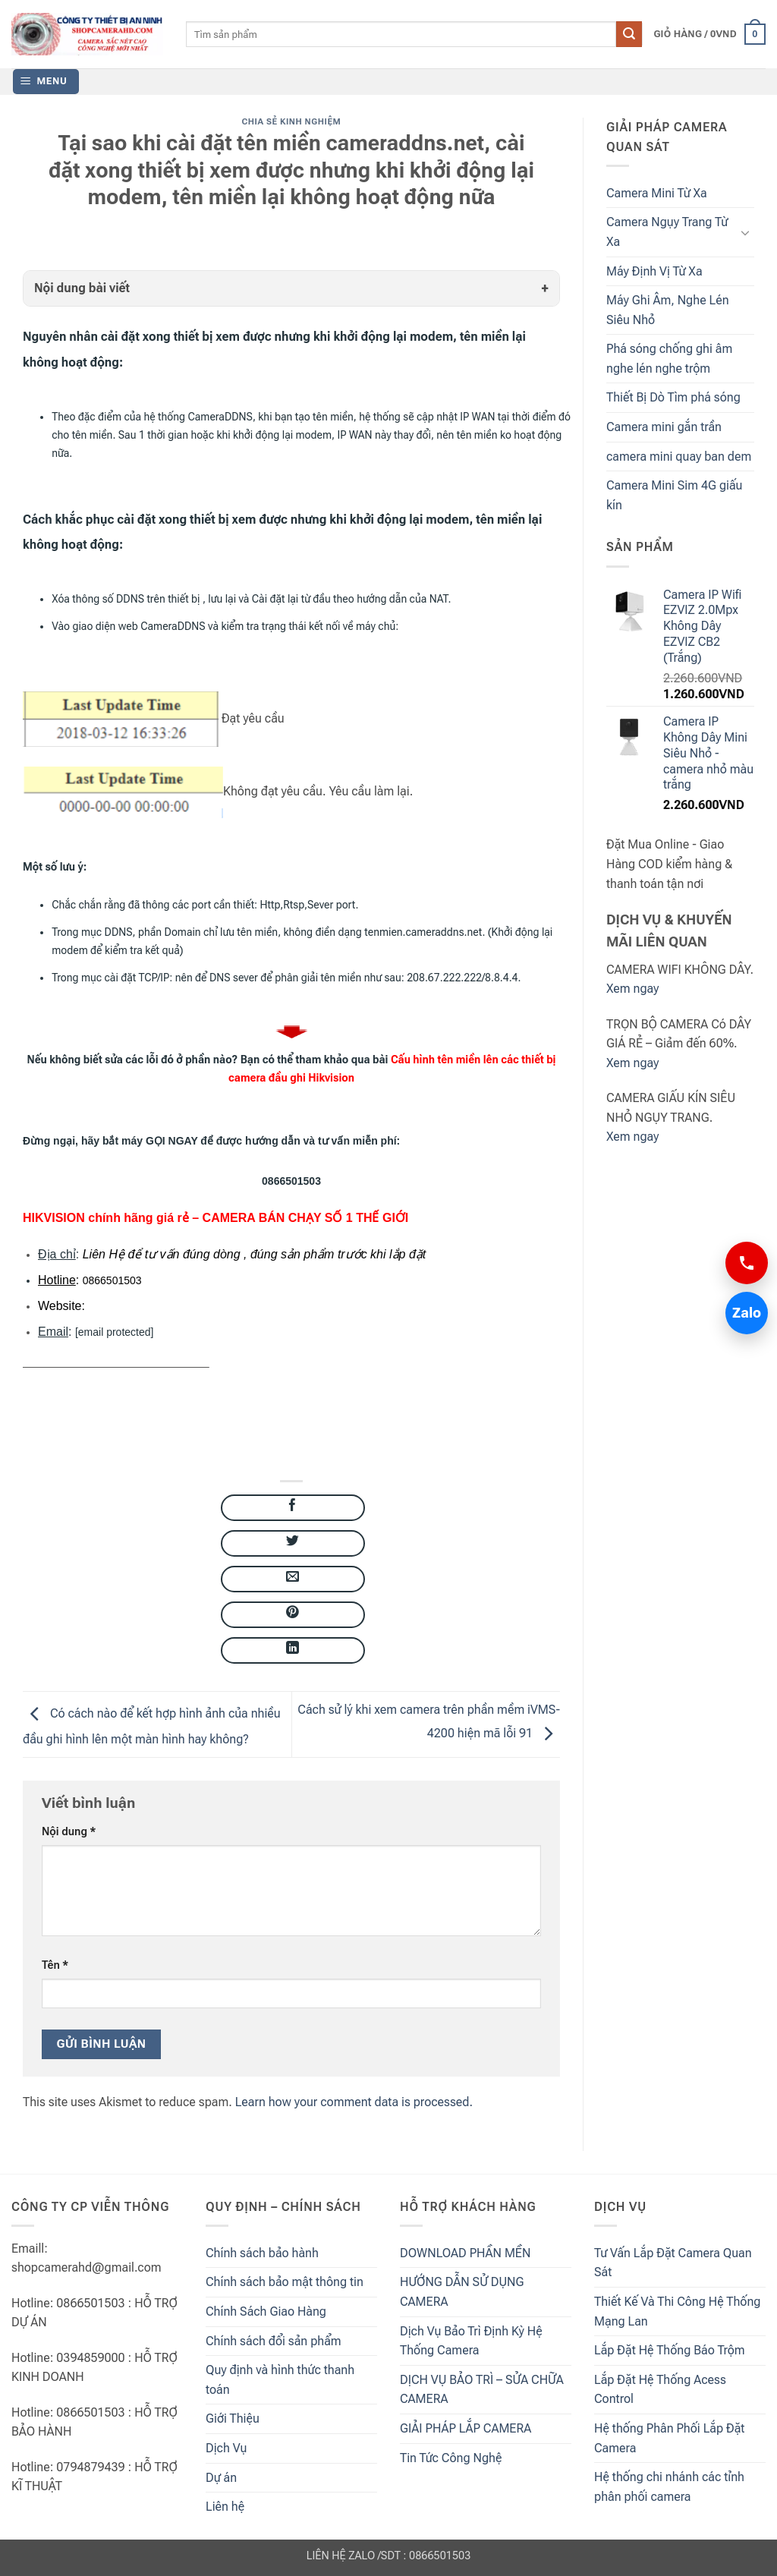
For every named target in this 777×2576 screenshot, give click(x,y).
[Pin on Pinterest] (293, 1614)
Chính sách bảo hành (262, 2253)
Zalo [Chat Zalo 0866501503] (743, 1312)
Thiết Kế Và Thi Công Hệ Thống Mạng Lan (677, 2311)
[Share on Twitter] (293, 1543)
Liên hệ (225, 2506)
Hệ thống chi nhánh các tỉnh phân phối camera (669, 2487)
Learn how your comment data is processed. (354, 2102)
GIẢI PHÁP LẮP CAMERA (465, 2428)
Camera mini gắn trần (664, 427)
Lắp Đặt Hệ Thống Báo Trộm (669, 2350)
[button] (709, 34)
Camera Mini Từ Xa (656, 193)
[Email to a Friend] (293, 1579)
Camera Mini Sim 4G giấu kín (674, 495)
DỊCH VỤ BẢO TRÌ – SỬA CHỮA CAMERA (482, 2390)
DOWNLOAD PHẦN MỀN (465, 2253)
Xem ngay (632, 988)
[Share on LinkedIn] (293, 1650)
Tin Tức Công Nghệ (451, 2458)
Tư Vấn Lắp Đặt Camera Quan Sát (673, 2263)
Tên (55, 1965)
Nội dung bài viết (82, 288)
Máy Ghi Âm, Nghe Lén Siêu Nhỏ (667, 310)
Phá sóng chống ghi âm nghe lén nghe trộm (669, 359)
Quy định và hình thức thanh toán (280, 2380)
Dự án (221, 2478)
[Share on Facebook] (293, 1507)
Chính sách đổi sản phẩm (273, 2341)
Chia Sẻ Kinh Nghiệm (291, 122)
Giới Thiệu (233, 2418)
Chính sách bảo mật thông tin (284, 2282)
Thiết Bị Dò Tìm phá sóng (673, 397)
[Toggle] (745, 232)
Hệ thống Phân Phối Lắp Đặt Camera (669, 2438)
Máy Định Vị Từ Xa (654, 271)
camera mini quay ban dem (678, 456)
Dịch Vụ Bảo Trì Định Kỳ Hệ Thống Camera (471, 2341)
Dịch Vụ (226, 2448)
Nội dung (69, 1831)
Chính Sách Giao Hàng (266, 2311)
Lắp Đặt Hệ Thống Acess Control (660, 2390)
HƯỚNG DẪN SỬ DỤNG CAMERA (462, 2292)
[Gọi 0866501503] (746, 1263)
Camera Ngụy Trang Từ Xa (667, 232)
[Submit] (629, 34)
